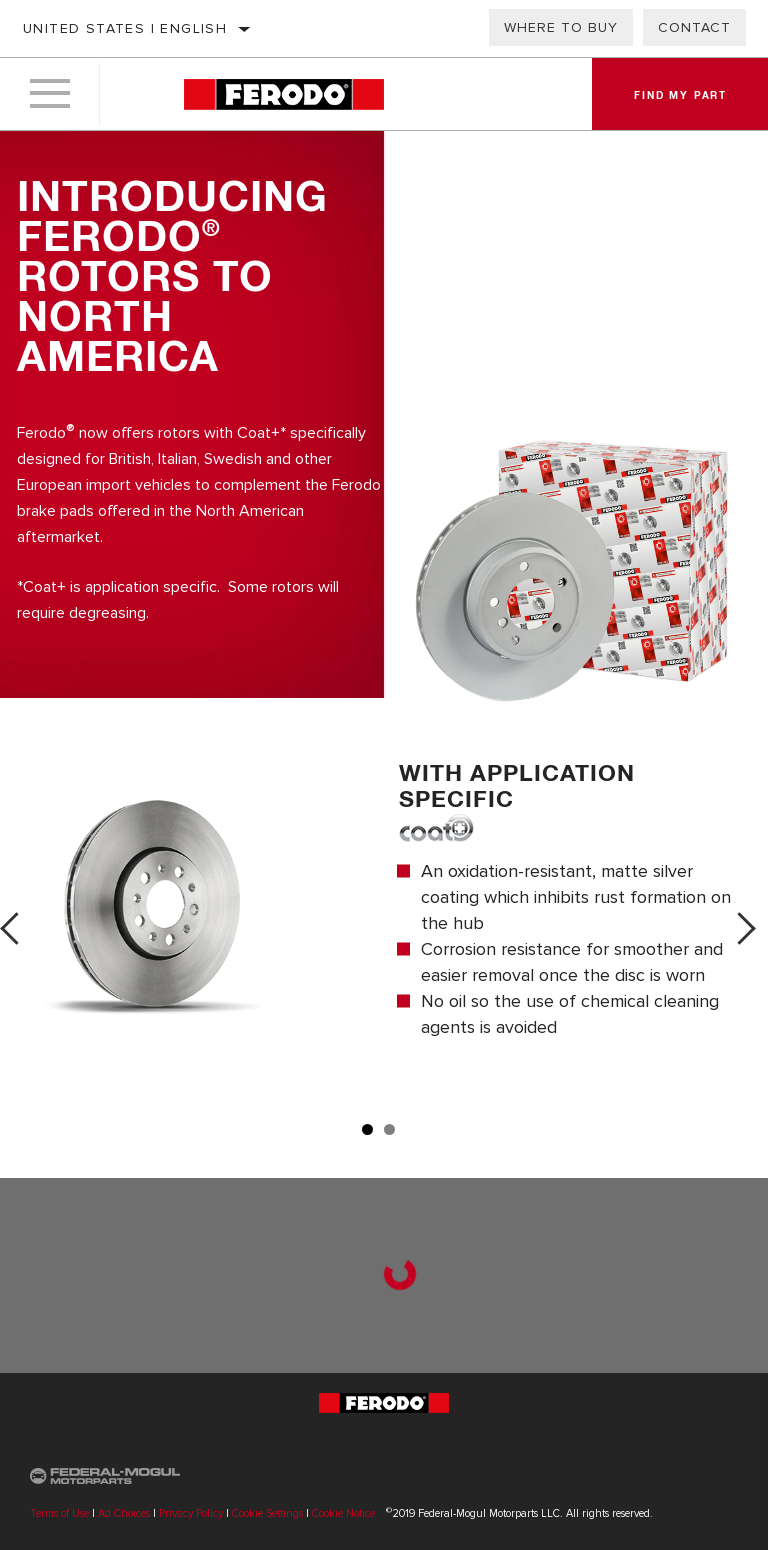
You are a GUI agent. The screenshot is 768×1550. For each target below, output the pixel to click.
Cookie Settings (267, 1513)
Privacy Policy (191, 1513)
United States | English (125, 28)
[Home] (283, 94)
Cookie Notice (343, 1513)
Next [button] (745, 928)
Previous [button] (22, 928)
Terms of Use (59, 1513)
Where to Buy (561, 27)
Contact (694, 27)
